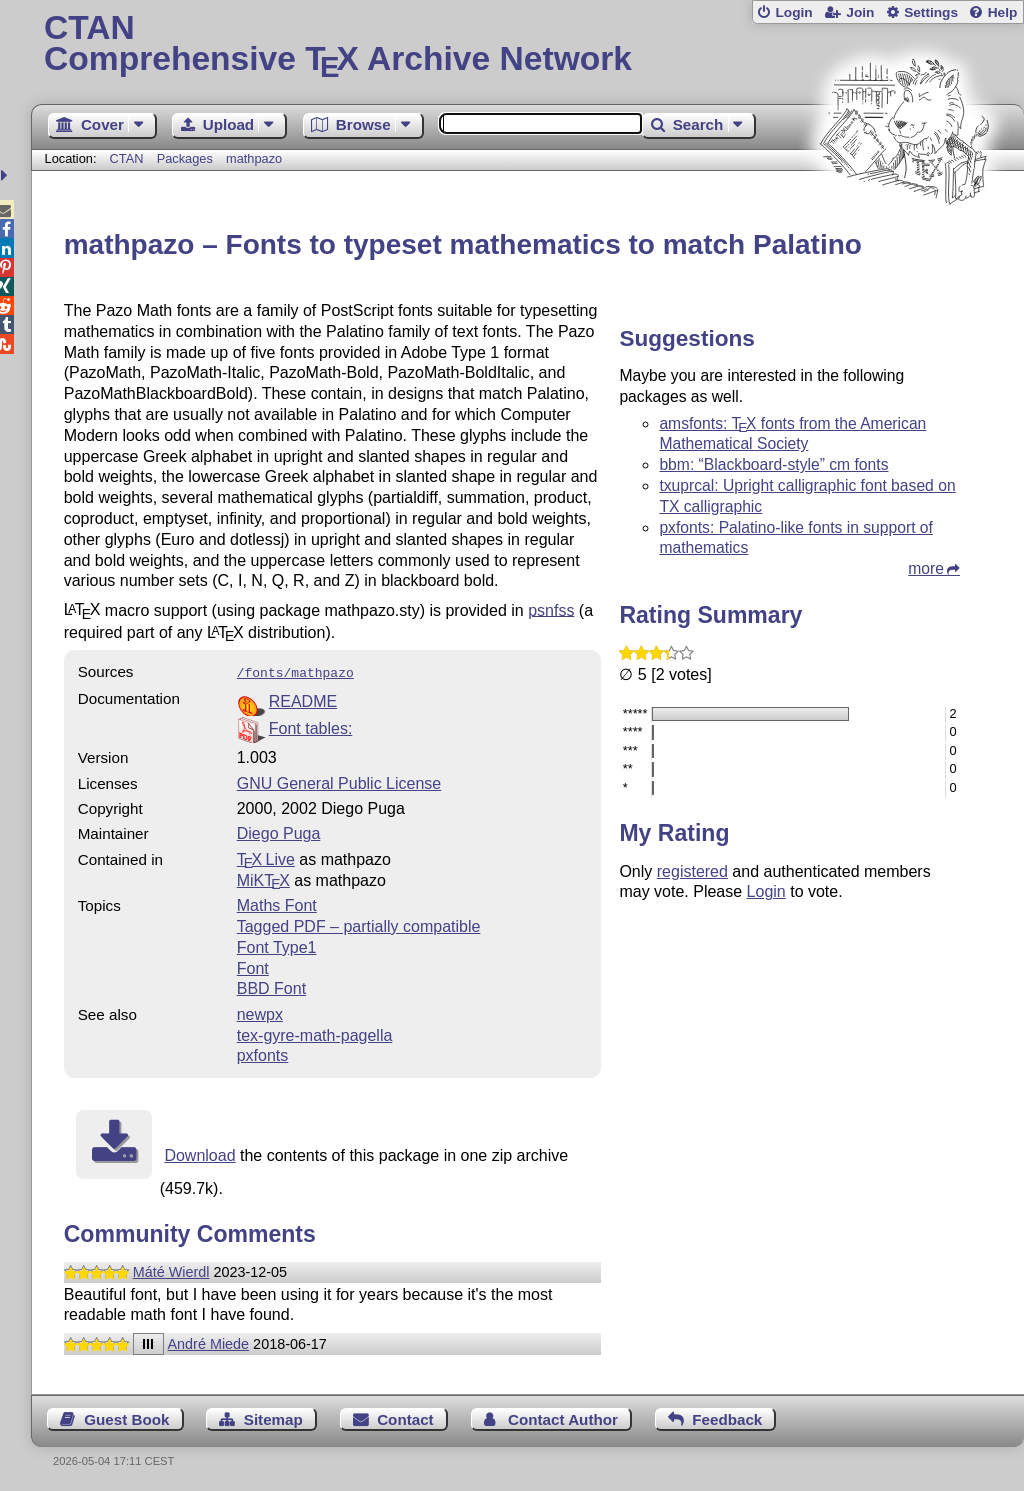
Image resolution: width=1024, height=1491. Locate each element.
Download (199, 1153)
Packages (187, 158)
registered (692, 871)
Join (860, 12)
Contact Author (563, 1417)
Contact (405, 1417)
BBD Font (271, 986)
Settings (931, 12)
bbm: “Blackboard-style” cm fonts (773, 464)
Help (1003, 12)
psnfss (551, 609)
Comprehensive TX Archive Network (527, 45)
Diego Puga (279, 831)
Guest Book (126, 1417)
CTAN (127, 158)
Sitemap (273, 1417)
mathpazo (254, 158)
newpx (260, 1012)
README (303, 699)
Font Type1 (277, 945)
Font (253, 966)
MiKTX (263, 878)
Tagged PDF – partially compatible (359, 924)
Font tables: (311, 726)
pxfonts (263, 1053)
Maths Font (277, 903)
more (926, 568)
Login (793, 12)
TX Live (266, 857)
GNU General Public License (339, 781)
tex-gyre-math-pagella (315, 1033)
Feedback (727, 1417)
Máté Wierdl (171, 1270)
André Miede (209, 1342)
